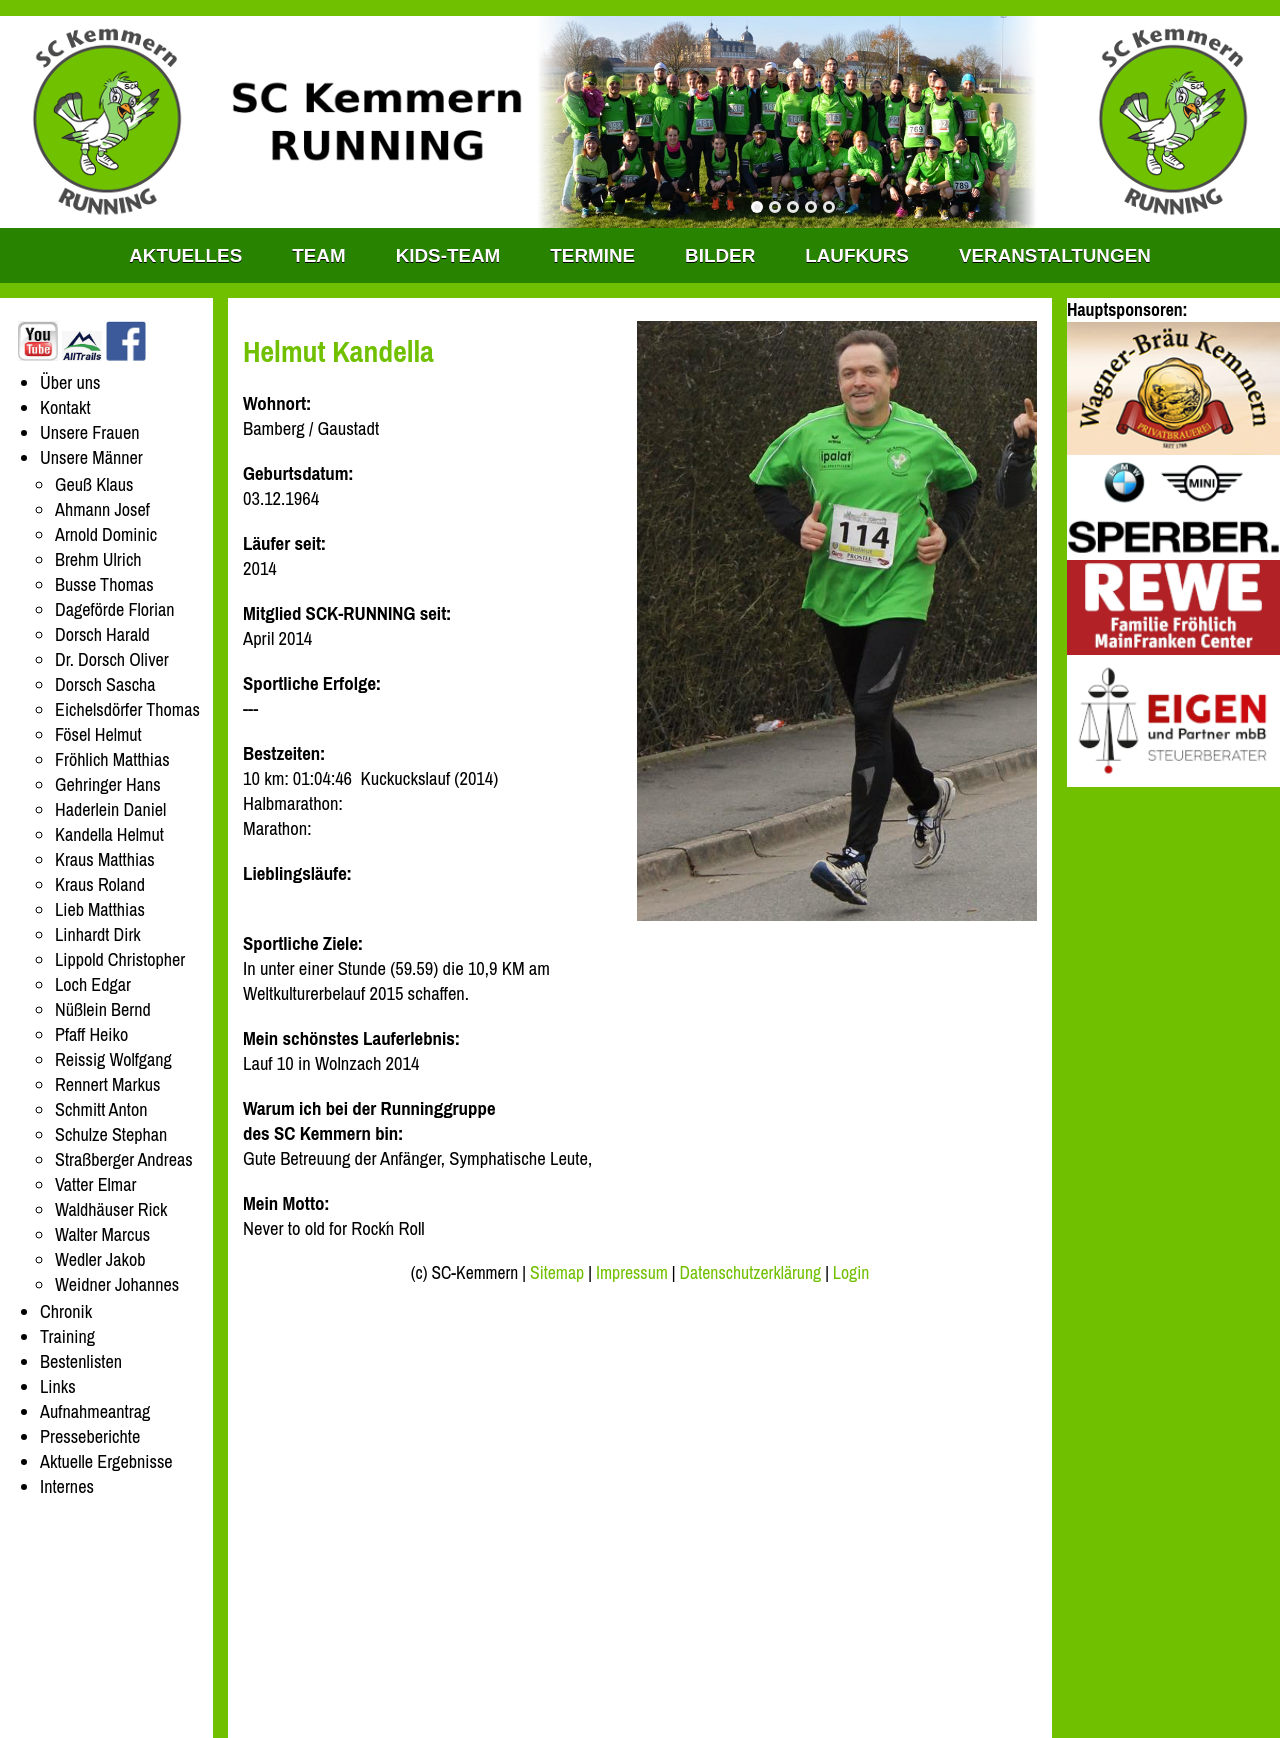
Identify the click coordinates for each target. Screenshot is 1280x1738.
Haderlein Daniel (110, 809)
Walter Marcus (102, 1234)
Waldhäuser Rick (111, 1209)
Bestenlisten (81, 1361)
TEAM (318, 255)
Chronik (66, 1311)
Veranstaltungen (1055, 255)
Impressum (632, 1273)
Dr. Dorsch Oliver (112, 659)
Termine (592, 255)
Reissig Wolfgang (113, 1059)
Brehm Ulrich (98, 559)
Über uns (70, 382)
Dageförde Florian (115, 609)
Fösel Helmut (98, 734)
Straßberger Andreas (124, 1159)
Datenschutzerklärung (751, 1273)
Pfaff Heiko (91, 1034)
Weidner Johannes (117, 1284)
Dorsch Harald (102, 634)
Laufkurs (857, 255)
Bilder (720, 255)
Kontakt (65, 407)
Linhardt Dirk (98, 934)
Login (851, 1273)
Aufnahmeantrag (95, 1411)
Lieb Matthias (100, 909)
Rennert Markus (108, 1084)
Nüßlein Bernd (103, 1009)
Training (67, 1336)
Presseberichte (90, 1436)
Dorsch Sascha (105, 684)
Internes (67, 1486)
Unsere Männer (91, 457)
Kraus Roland (100, 884)
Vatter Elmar (95, 1184)
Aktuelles (185, 255)
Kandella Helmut (109, 834)
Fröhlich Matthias (112, 759)
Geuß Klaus (94, 484)
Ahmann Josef (102, 509)
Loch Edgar (93, 984)
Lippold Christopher (120, 959)
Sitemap (557, 1273)
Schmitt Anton (101, 1109)
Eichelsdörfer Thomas (127, 709)
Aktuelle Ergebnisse (106, 1461)
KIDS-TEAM (448, 255)
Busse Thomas (104, 584)
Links (58, 1386)
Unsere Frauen (89, 432)
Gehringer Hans (108, 784)
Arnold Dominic (106, 534)
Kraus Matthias (105, 859)
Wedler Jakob (100, 1259)
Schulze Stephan (111, 1134)
